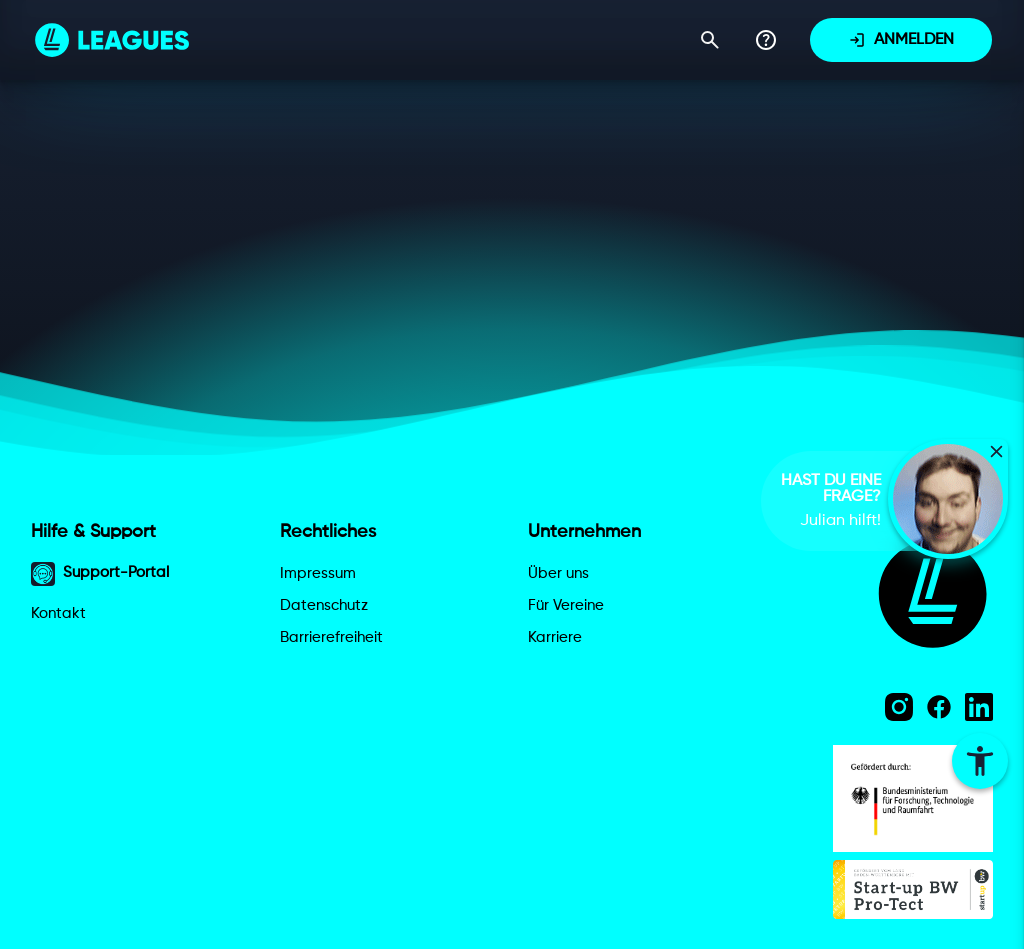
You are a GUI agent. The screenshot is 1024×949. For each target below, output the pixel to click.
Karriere (555, 637)
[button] (948, 499)
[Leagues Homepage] (112, 40)
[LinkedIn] (979, 707)
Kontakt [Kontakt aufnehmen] (58, 613)
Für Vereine (566, 605)
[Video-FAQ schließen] (996, 451)
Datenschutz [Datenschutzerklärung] (324, 605)
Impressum (318, 573)
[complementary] (851, 501)
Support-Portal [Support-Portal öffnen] (100, 574)
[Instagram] (899, 707)
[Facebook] (939, 707)
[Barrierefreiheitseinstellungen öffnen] (980, 761)
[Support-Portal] (766, 40)
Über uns (558, 573)
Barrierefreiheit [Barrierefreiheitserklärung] (331, 637)
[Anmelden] (901, 40)
